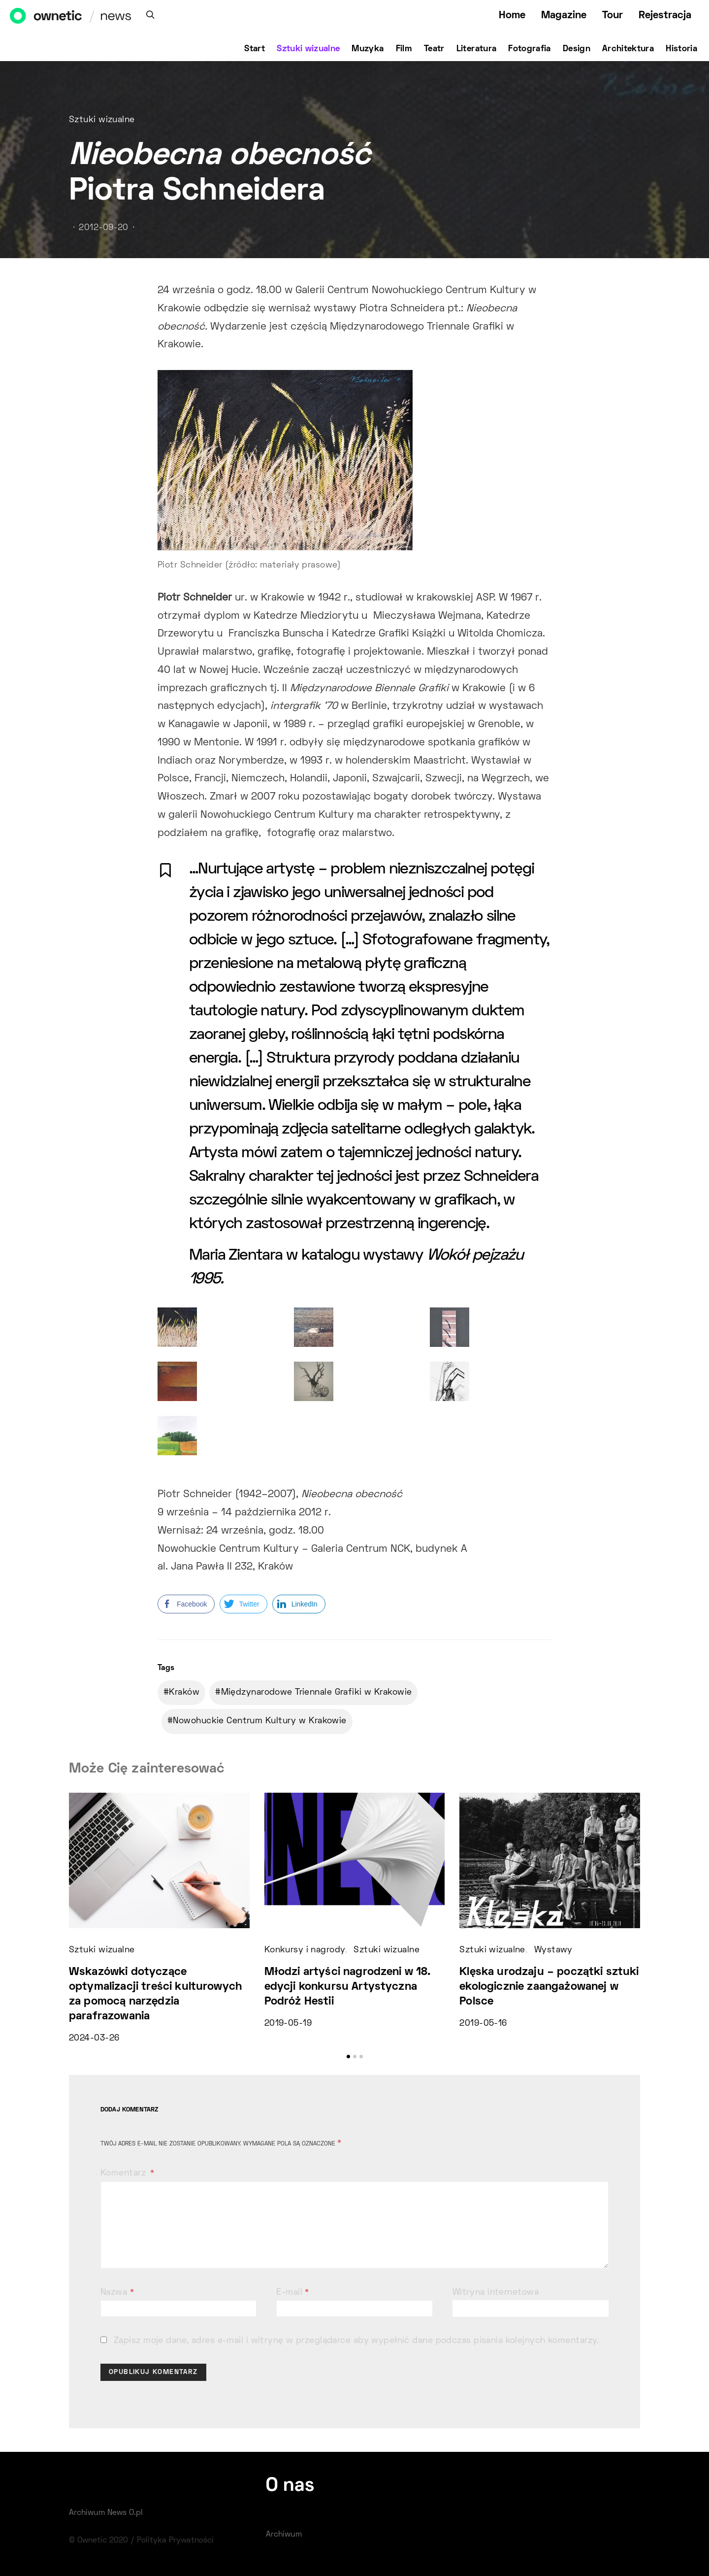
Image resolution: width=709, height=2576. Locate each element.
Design (576, 49)
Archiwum (284, 2534)
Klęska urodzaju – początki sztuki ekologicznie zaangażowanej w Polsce (549, 1987)
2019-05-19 (288, 2024)
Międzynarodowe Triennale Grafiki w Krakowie (316, 1693)
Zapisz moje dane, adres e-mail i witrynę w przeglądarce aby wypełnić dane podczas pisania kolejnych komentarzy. (356, 2341)
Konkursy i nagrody (304, 1950)
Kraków (184, 1693)
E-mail (292, 2293)
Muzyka (368, 49)
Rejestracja (665, 15)
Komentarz (124, 2173)
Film (404, 49)
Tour (612, 15)
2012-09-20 (103, 228)
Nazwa (117, 2293)
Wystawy (553, 1950)
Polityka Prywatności (175, 2540)
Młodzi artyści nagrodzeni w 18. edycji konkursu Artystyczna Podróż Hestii (347, 1987)
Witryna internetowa (495, 2293)
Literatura (476, 49)
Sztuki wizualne (308, 49)
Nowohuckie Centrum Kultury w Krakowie (259, 1721)
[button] (348, 2056)
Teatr (434, 49)
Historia (681, 49)
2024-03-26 (94, 2038)
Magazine (563, 15)
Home (512, 15)
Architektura (628, 49)
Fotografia (529, 49)
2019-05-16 (483, 2024)
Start (254, 49)
